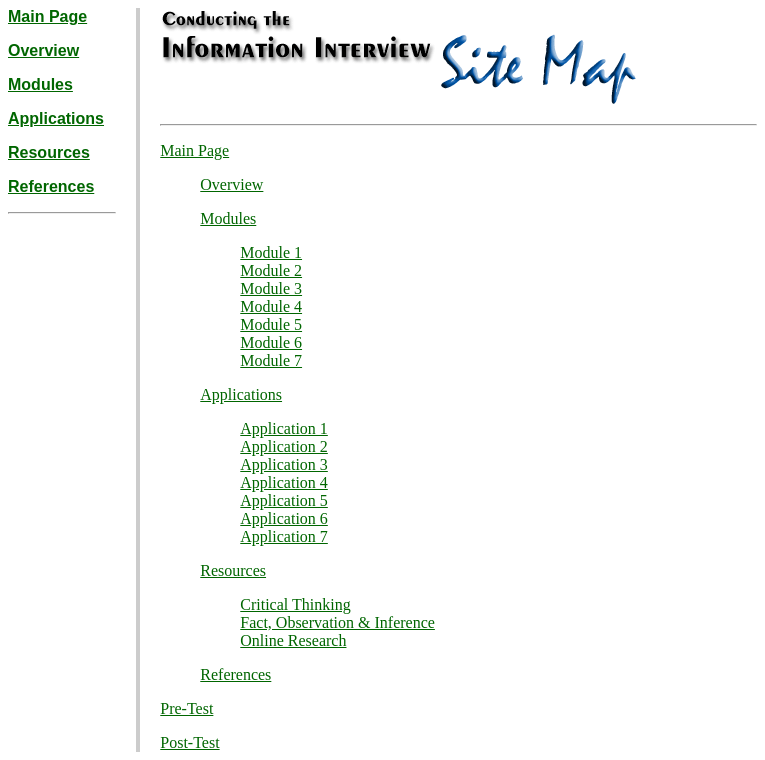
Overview (43, 50)
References (51, 186)
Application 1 (284, 428)
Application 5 (284, 500)
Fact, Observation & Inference (337, 622)
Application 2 (284, 446)
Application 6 (284, 518)
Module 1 (271, 252)
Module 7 (271, 360)
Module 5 (271, 324)
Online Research (293, 640)
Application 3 (284, 464)
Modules (40, 84)
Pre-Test (186, 708)
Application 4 (284, 482)
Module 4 (271, 306)
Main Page (47, 16)
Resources (49, 152)
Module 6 (271, 342)
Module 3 (271, 288)
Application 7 (284, 536)
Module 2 (271, 270)
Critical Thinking (295, 604)
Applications (56, 118)
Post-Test (189, 742)
